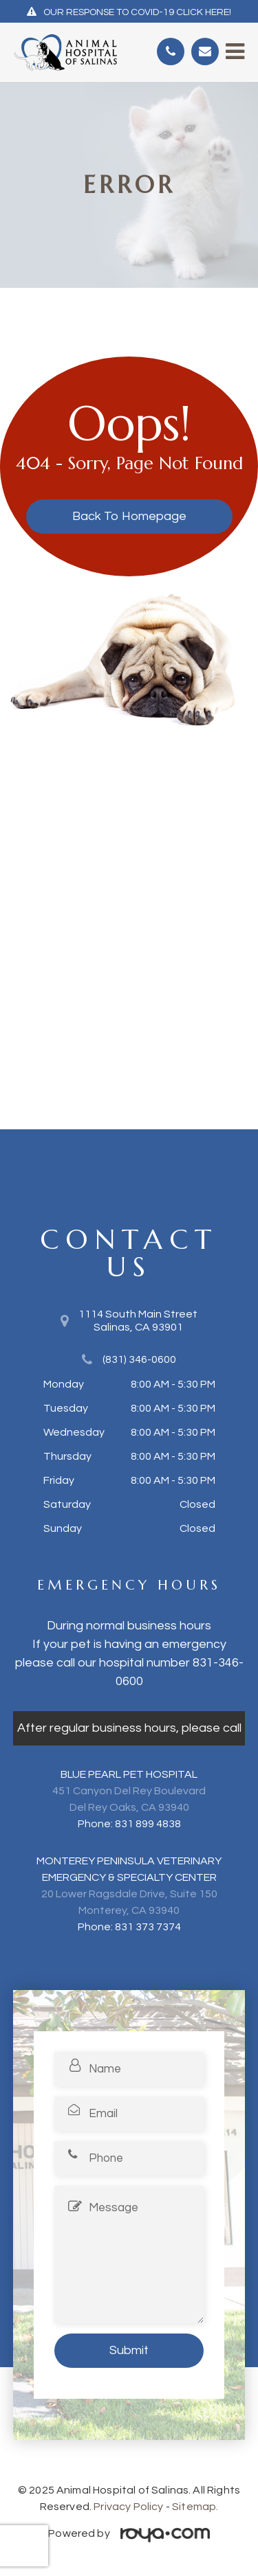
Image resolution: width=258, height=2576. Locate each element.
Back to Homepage (129, 516)
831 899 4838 (148, 1823)
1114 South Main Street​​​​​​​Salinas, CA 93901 (137, 1321)
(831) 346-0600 (139, 1359)
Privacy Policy (128, 2506)
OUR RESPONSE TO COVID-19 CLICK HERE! (137, 12)
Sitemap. (195, 2506)
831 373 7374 (148, 1926)
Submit (129, 2350)
